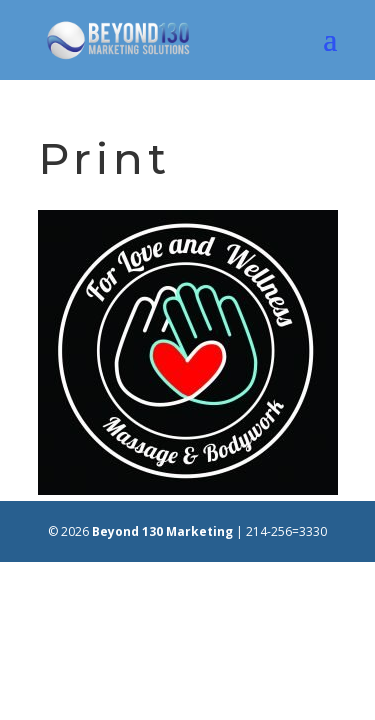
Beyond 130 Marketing (162, 531)
